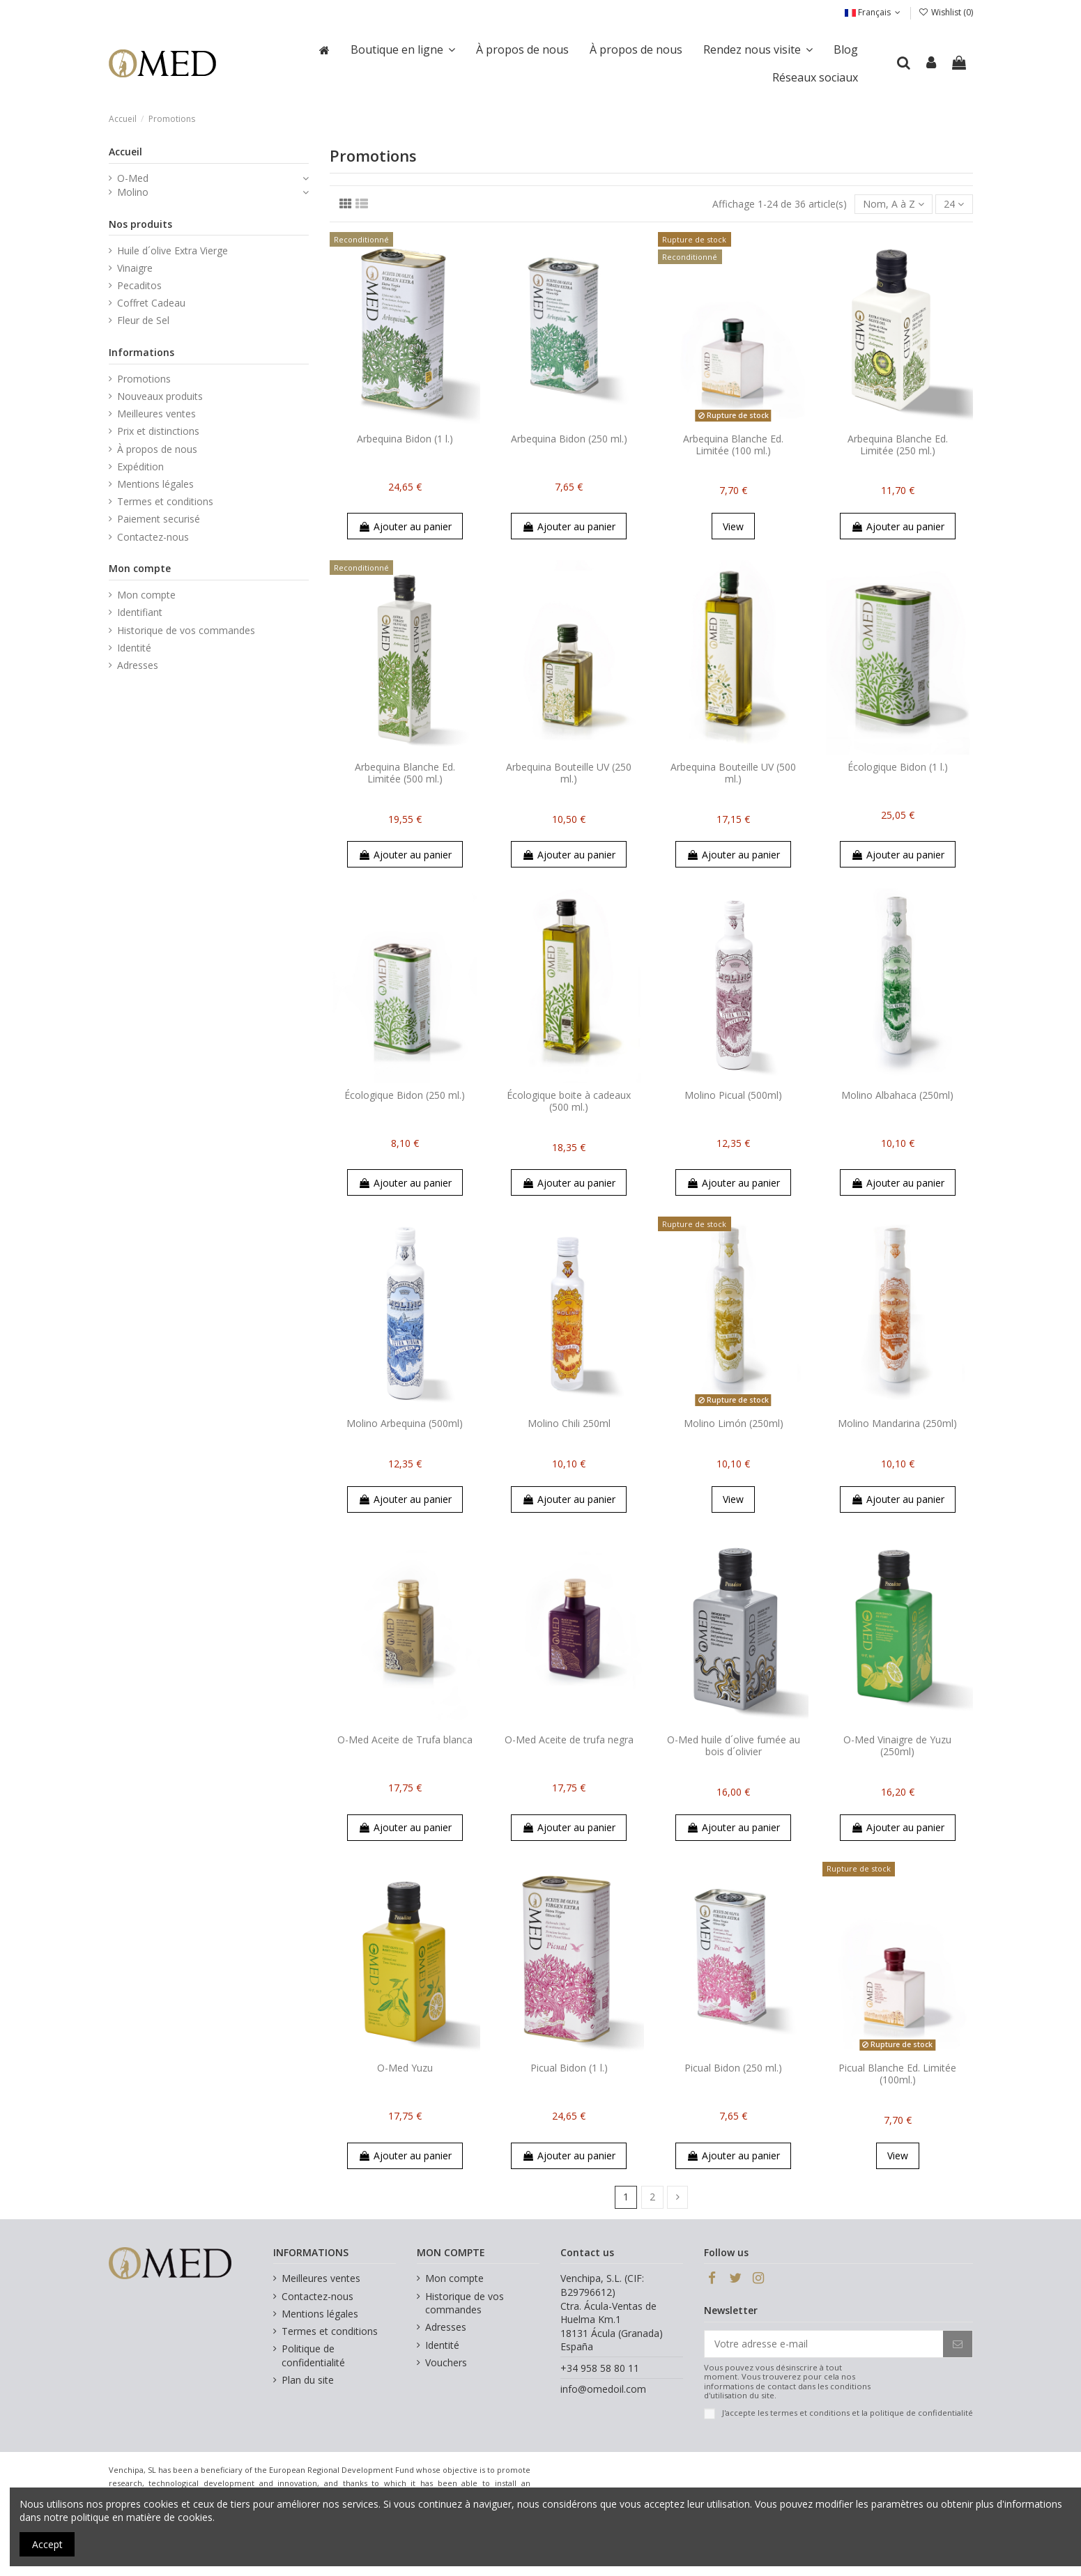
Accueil (125, 151)
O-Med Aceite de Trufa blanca (405, 1739)
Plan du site (308, 2379)
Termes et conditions (165, 501)
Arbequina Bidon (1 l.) (405, 438)
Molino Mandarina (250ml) (897, 1423)
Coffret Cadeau (151, 302)
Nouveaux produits (160, 396)
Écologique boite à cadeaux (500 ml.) (569, 1100)
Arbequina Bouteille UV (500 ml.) (733, 772)
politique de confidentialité (921, 2412)
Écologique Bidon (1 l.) (898, 766)
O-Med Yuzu (405, 2067)
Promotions (144, 378)
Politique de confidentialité (313, 2355)
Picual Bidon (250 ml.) (733, 2067)
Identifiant (139, 612)
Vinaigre (135, 268)
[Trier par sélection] (893, 204)
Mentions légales (155, 484)
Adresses (137, 665)
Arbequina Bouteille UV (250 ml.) (568, 772)
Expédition (140, 466)
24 (954, 203)
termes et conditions (810, 2412)
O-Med (132, 178)
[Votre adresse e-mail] (824, 2344)
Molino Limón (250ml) (733, 1423)
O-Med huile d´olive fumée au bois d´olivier (733, 1745)
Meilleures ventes (156, 413)
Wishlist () (945, 12)
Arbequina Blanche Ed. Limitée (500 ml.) (405, 772)
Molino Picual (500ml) (733, 1095)
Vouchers (446, 2362)
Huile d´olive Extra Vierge (172, 250)
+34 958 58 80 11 (599, 2368)
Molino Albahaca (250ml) (897, 1095)
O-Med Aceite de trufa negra (569, 1739)
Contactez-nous (153, 536)
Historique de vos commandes (186, 630)
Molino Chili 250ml (569, 1423)
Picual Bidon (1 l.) (569, 2067)
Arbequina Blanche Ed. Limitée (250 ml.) (898, 444)
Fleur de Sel (143, 320)
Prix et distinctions (158, 431)
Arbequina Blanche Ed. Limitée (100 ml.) (733, 444)
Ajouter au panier (405, 526)
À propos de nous (157, 449)
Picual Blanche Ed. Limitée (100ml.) (897, 2073)
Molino (132, 192)
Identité (134, 647)
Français (874, 12)
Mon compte (146, 594)
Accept (47, 2544)
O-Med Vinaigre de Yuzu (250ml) (897, 1745)
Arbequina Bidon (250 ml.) (569, 438)
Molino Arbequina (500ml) (404, 1423)
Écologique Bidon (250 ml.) (404, 1095)
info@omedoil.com (603, 2389)
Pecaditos (139, 285)
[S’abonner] (957, 2344)
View (733, 526)
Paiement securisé (158, 518)
